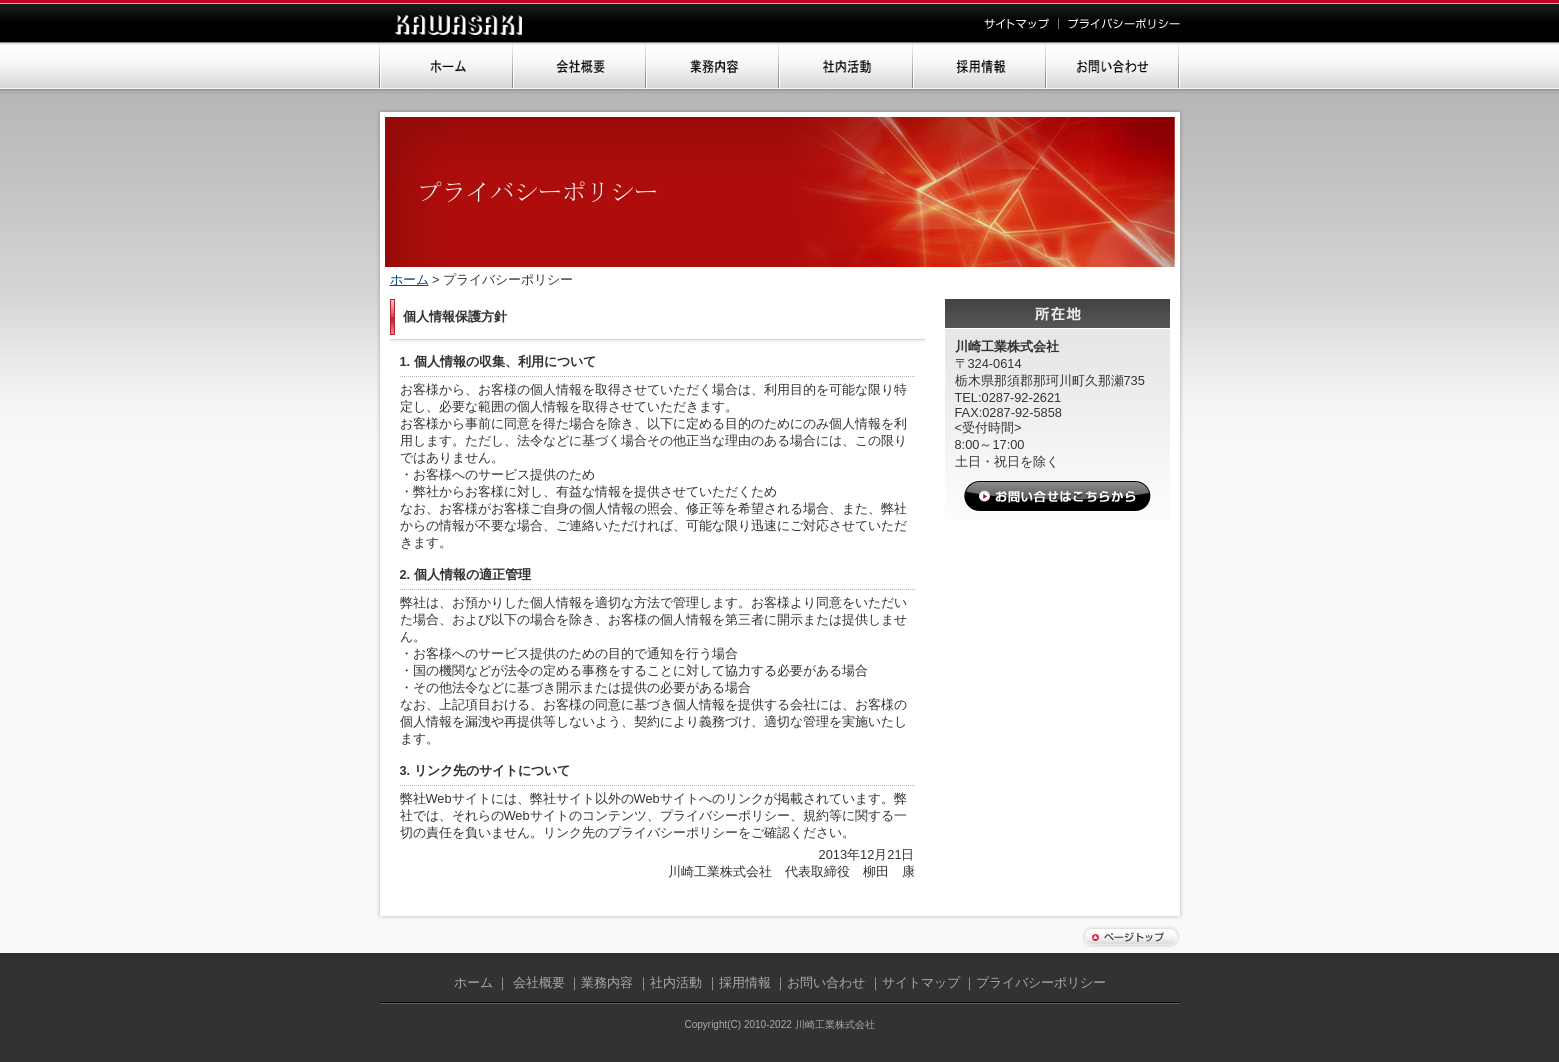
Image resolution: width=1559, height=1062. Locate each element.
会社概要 (539, 982)
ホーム (409, 279)
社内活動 (676, 982)
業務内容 (607, 982)
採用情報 (745, 982)
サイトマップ (921, 982)
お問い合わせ (826, 982)
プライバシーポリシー (1041, 982)
